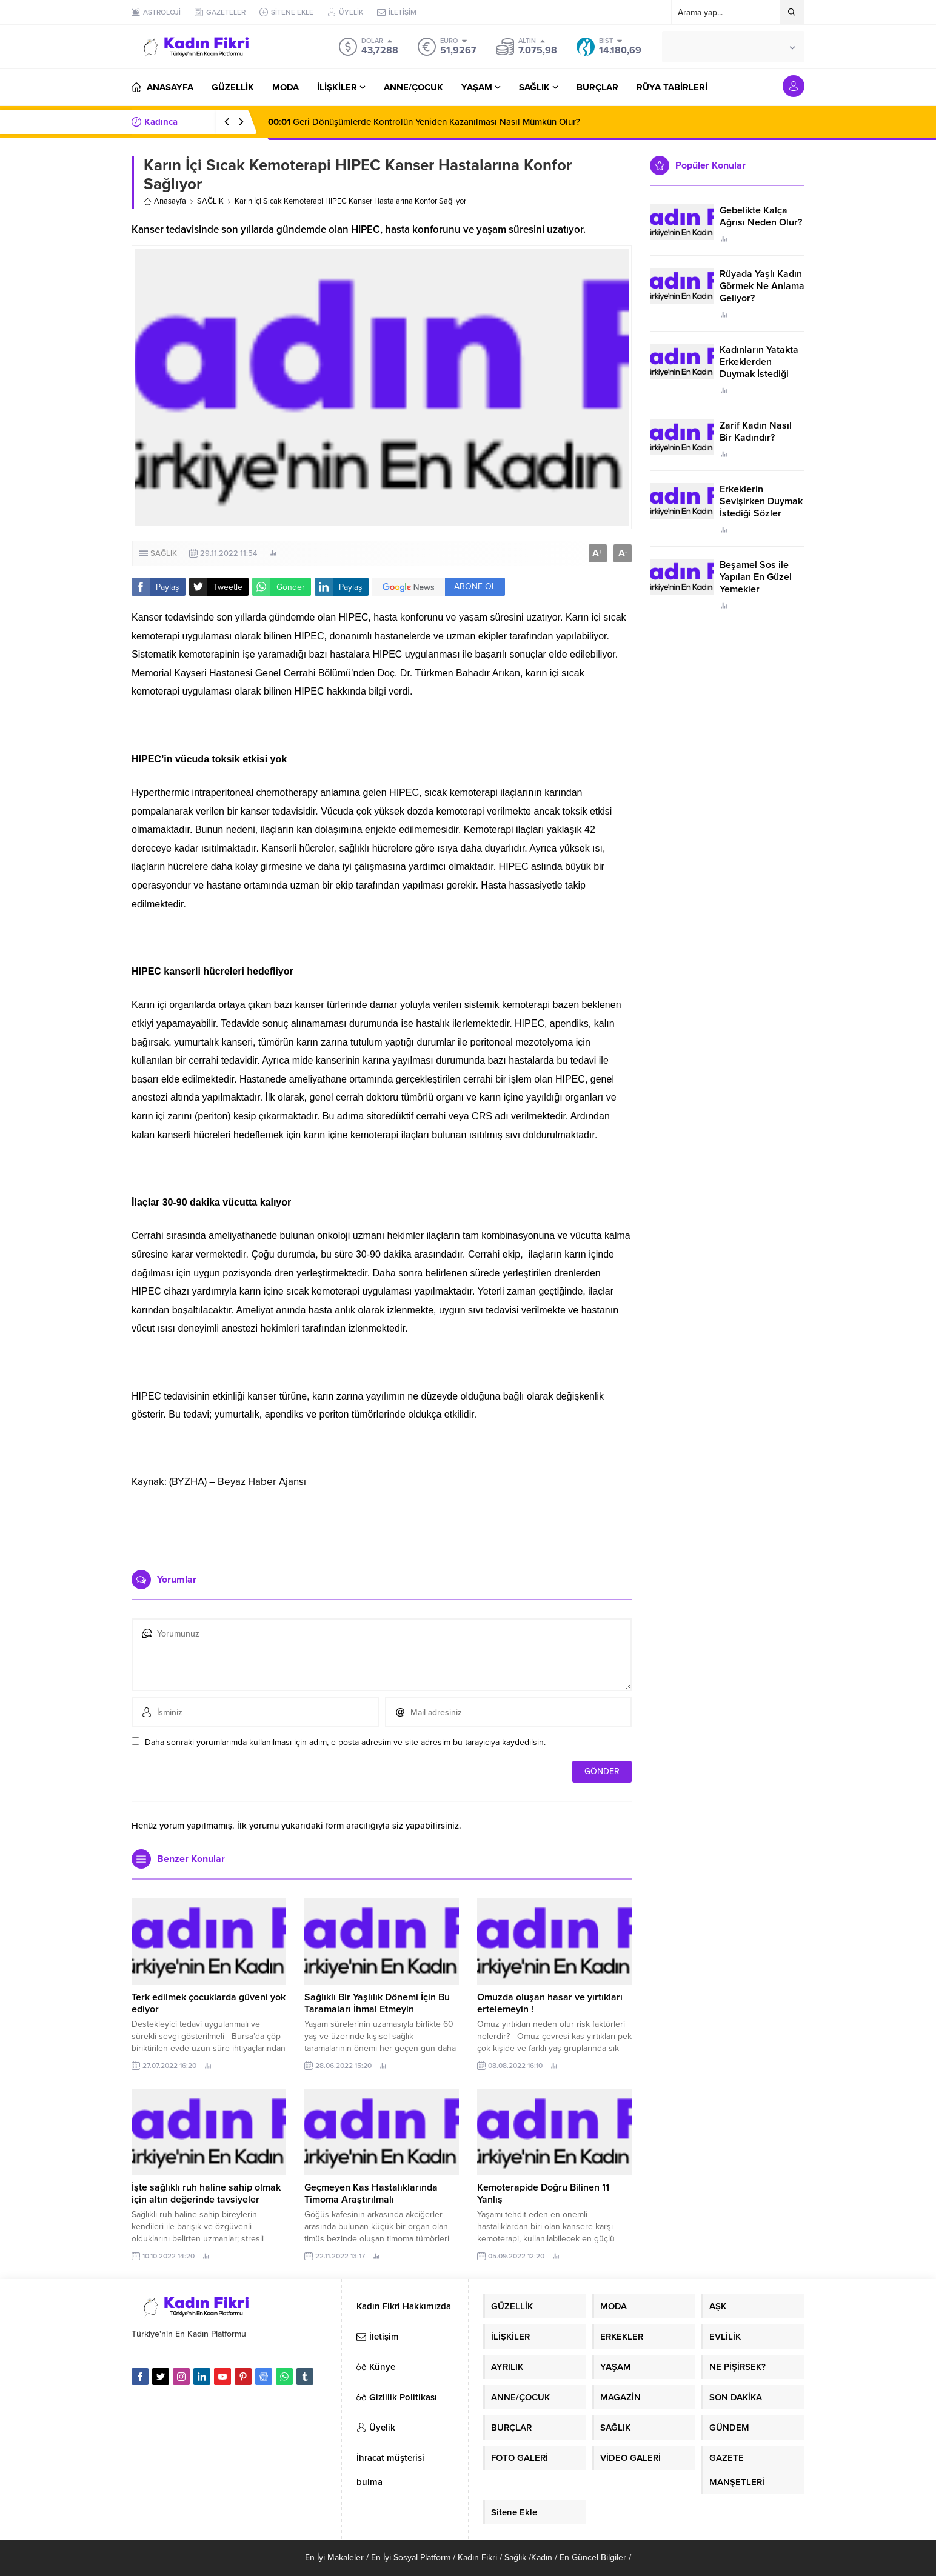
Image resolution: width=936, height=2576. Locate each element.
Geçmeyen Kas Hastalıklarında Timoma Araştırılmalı (371, 2193)
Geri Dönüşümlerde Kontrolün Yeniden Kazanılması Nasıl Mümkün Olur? (424, 121)
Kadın (541, 2557)
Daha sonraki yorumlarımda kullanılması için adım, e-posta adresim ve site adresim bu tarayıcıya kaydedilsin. (345, 1742)
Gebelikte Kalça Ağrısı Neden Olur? (761, 216)
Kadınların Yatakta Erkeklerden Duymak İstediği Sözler (759, 368)
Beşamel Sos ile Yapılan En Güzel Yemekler (756, 577)
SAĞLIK (210, 201)
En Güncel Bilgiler (593, 2557)
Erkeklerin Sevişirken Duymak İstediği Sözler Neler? (761, 507)
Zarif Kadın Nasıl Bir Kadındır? (756, 431)
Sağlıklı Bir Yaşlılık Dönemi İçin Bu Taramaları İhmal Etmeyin (377, 2003)
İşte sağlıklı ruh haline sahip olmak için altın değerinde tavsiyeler (206, 2193)
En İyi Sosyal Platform (410, 2557)
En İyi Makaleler (334, 2557)
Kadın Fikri (477, 2557)
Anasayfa (165, 201)
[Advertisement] (382, 1524)
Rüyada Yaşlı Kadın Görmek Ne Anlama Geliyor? (762, 286)
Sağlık (515, 2557)
